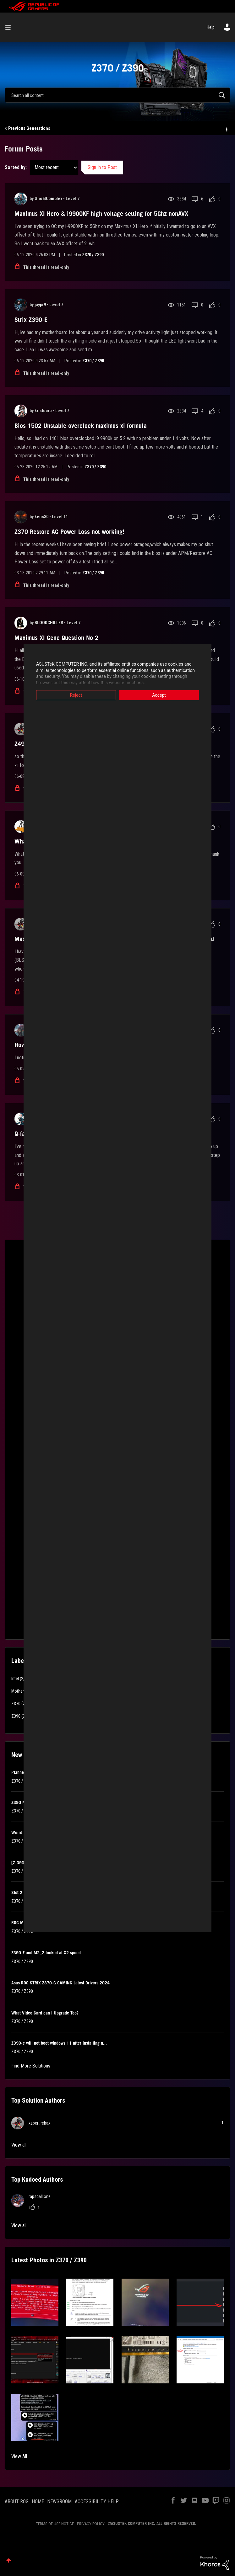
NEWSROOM (59, 2501)
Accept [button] (163, 695)
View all (18, 2145)
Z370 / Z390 (93, 254)
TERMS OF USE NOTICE (55, 2523)
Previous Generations (29, 128)
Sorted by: (16, 167)
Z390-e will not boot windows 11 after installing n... (59, 2043)
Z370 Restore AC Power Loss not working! (69, 531)
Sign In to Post (102, 167)
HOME (38, 2501)
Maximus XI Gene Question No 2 (56, 637)
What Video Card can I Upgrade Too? (45, 2013)
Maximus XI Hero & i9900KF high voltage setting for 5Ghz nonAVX (101, 213)
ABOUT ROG (17, 2501)
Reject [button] (72, 695)
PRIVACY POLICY (91, 2523)
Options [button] (226, 128)
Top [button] (8, 2560)
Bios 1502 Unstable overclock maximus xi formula (80, 425)
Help (211, 27)
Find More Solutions (30, 2066)
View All (19, 2456)
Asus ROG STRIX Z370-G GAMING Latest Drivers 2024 (60, 1983)
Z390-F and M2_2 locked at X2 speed (46, 1953)
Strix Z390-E (30, 319)
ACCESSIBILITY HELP (97, 2501)
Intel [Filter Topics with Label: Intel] (15, 1678)
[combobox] (117, 95)
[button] (34, 2302)
